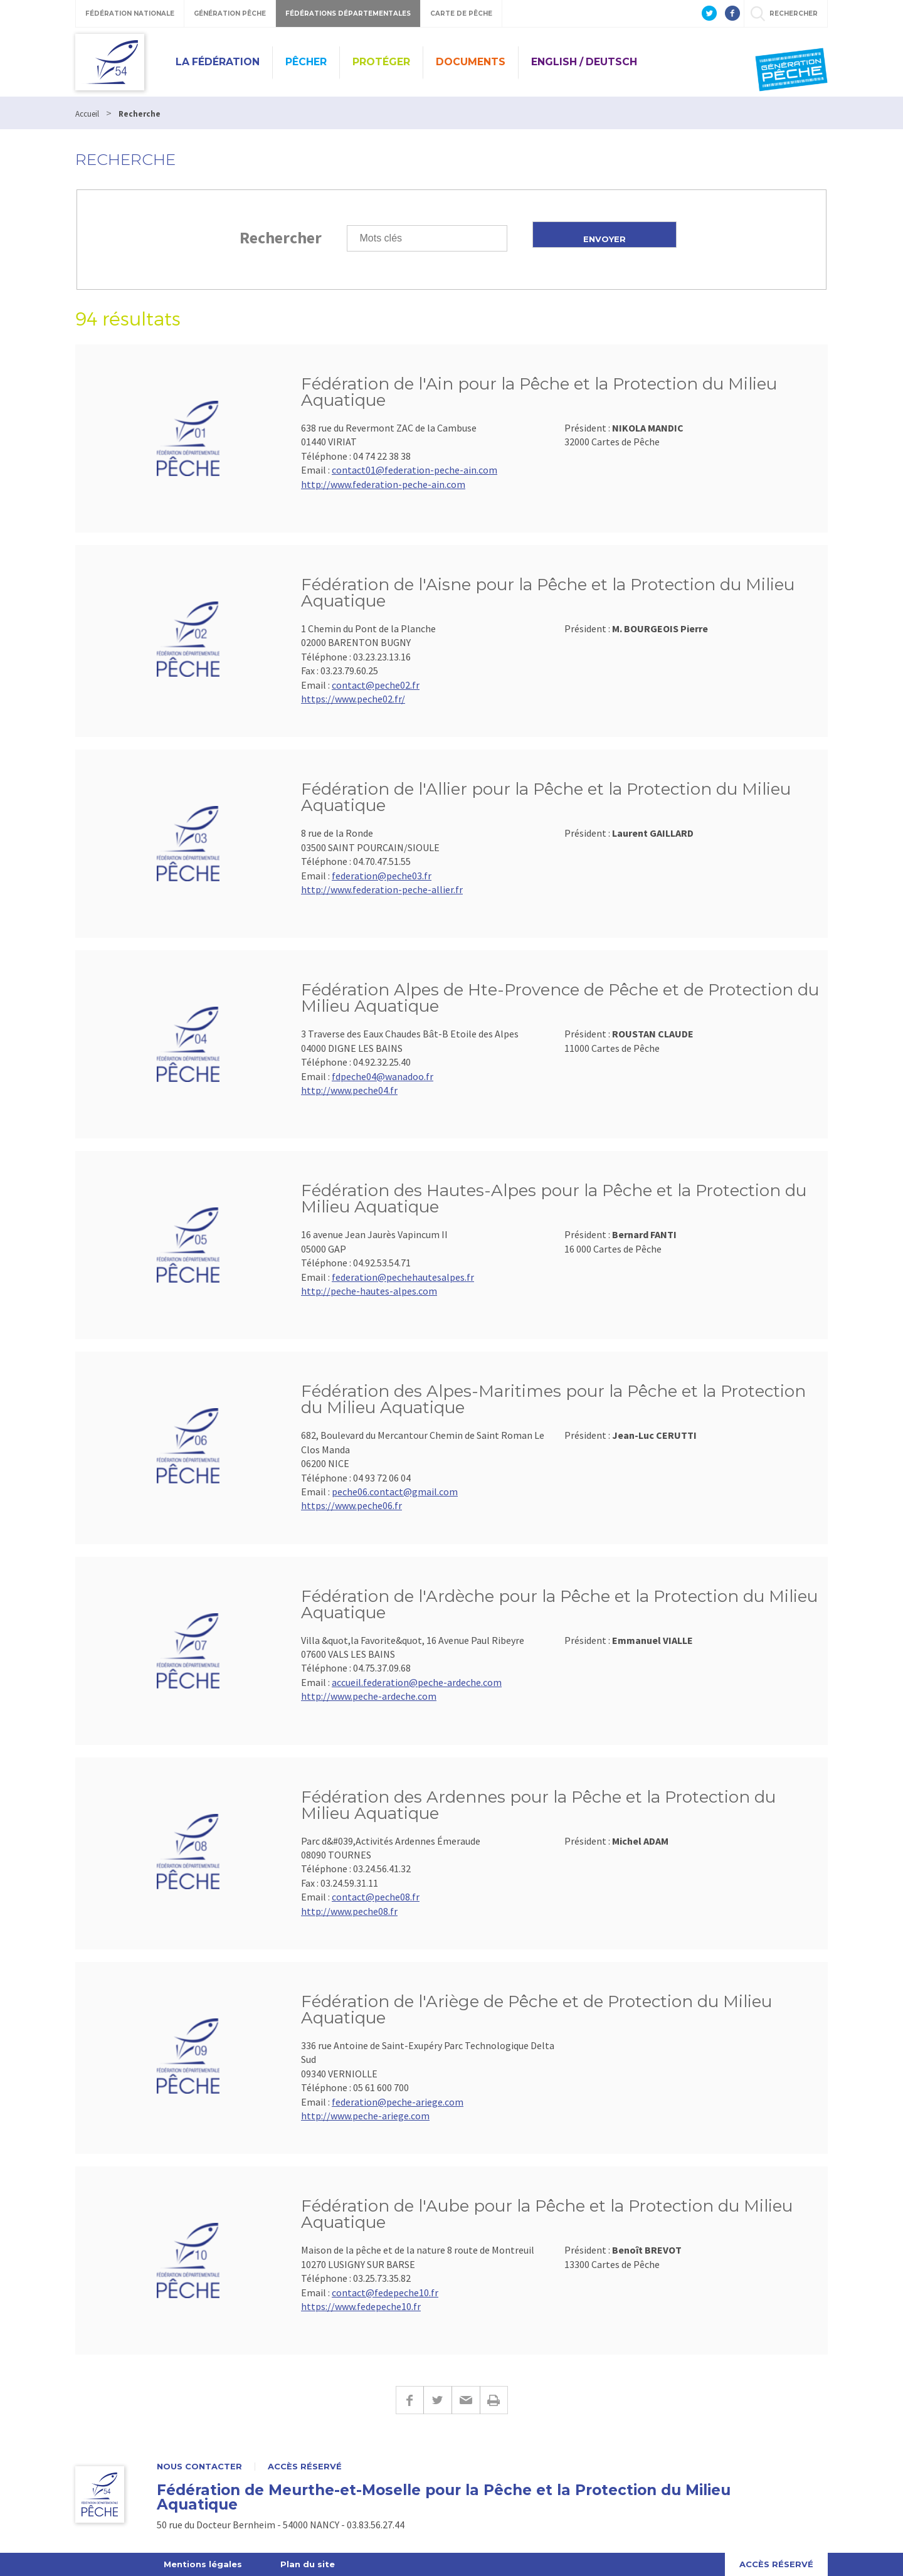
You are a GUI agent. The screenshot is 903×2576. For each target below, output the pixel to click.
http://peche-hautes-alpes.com (369, 1291)
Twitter (437, 2400)
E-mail (466, 2400)
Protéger (381, 62)
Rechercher (281, 237)
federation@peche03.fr (381, 875)
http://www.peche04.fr (349, 1090)
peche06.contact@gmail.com (395, 1491)
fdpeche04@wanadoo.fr (382, 1076)
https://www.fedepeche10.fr (361, 2306)
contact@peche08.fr (376, 1896)
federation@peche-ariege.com (397, 2102)
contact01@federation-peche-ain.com (414, 470)
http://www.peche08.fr (349, 1911)
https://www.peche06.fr (351, 1505)
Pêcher (306, 62)
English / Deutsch (584, 62)
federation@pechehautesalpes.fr (403, 1277)
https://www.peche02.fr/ (353, 698)
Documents (470, 62)
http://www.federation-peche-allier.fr (382, 889)
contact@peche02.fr (376, 685)
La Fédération (218, 62)
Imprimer (494, 2400)
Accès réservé (305, 2466)
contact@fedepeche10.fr (385, 2292)
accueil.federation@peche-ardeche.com (417, 1682)
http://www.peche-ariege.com (365, 2115)
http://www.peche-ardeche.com (368, 1696)
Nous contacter (199, 2466)
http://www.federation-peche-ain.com (383, 484)
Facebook (409, 2400)
